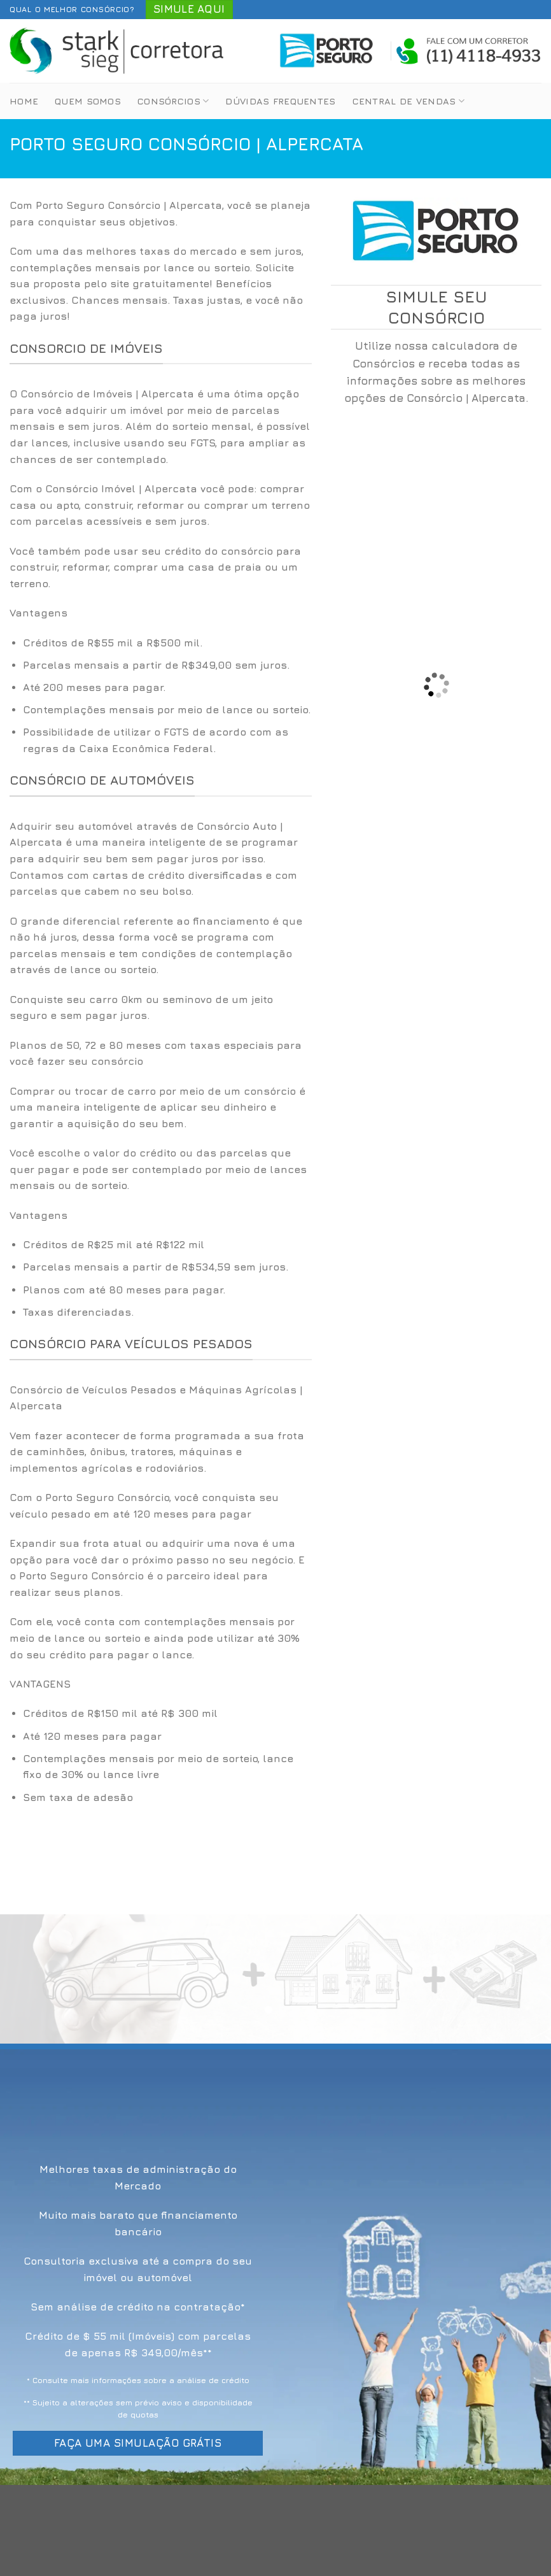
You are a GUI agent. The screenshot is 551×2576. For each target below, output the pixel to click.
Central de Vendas (408, 101)
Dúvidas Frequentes (280, 101)
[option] (161, 696)
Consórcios (173, 101)
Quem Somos (88, 101)
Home (24, 101)
